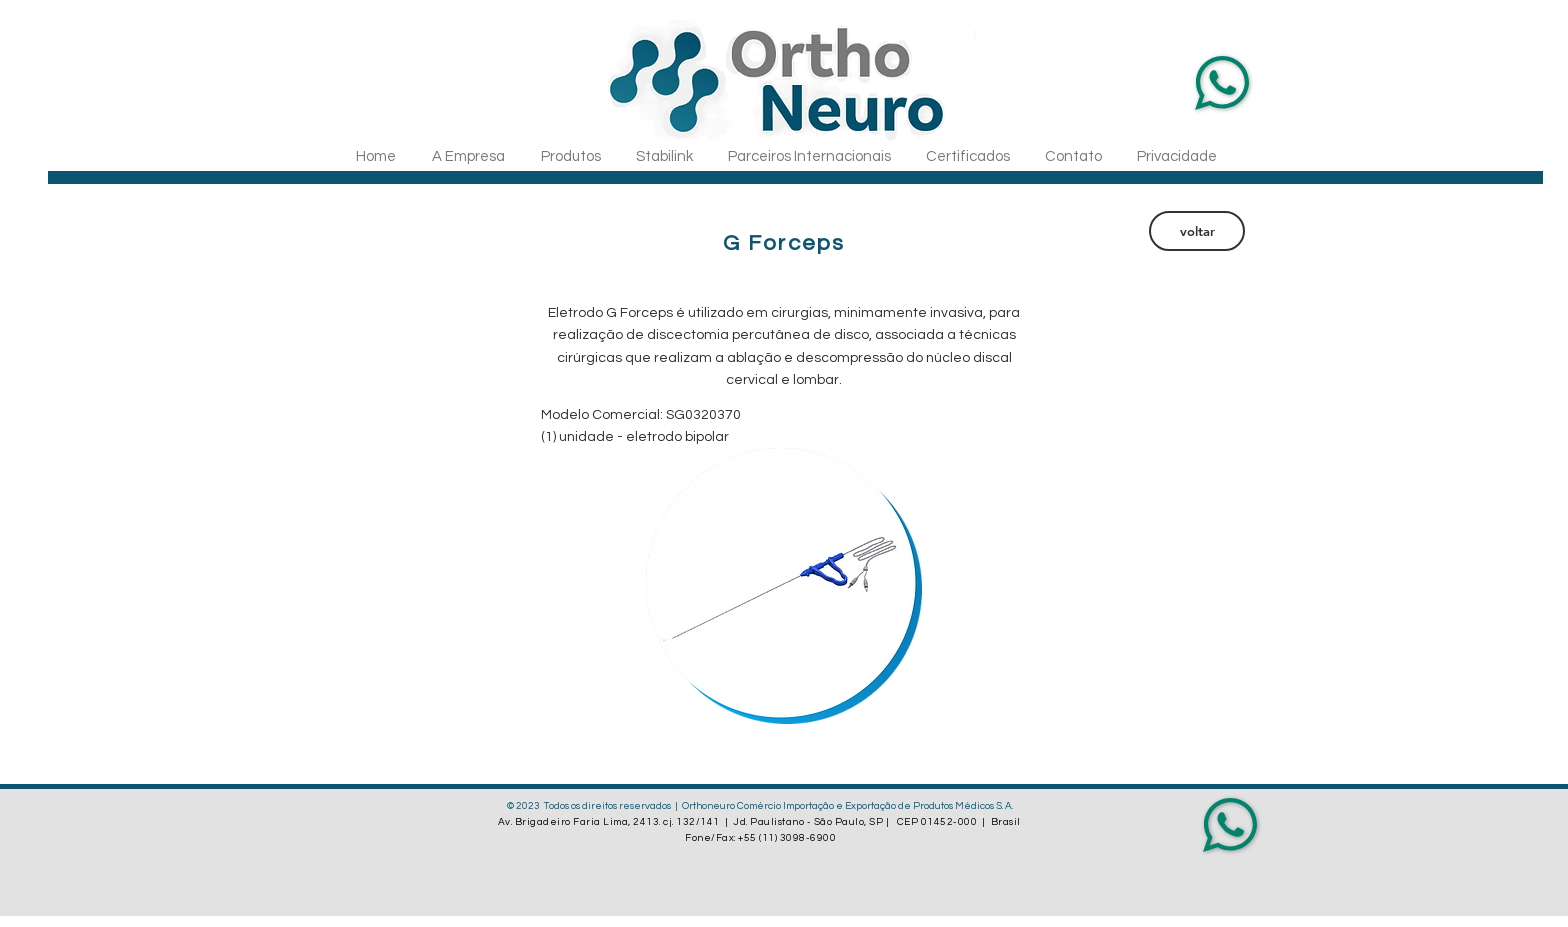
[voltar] (1197, 231)
